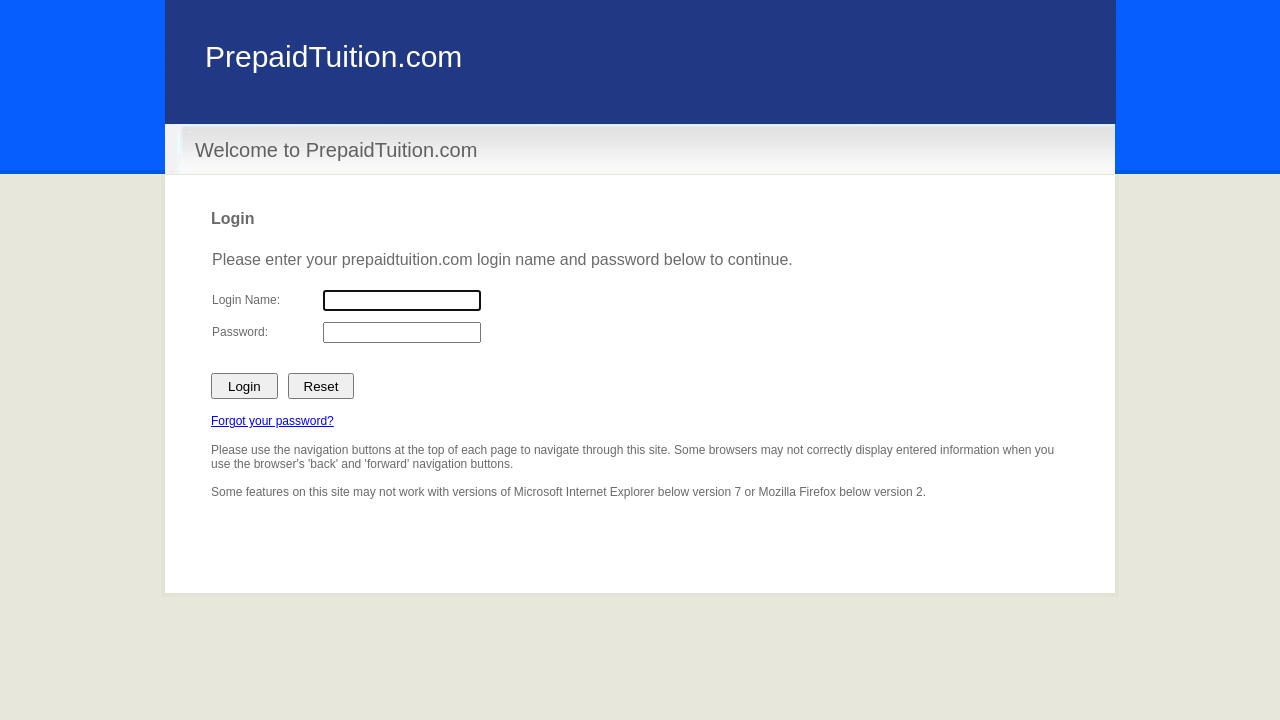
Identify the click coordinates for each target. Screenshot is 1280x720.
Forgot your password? (272, 421)
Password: (240, 332)
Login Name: (246, 300)
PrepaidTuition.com (333, 56)
